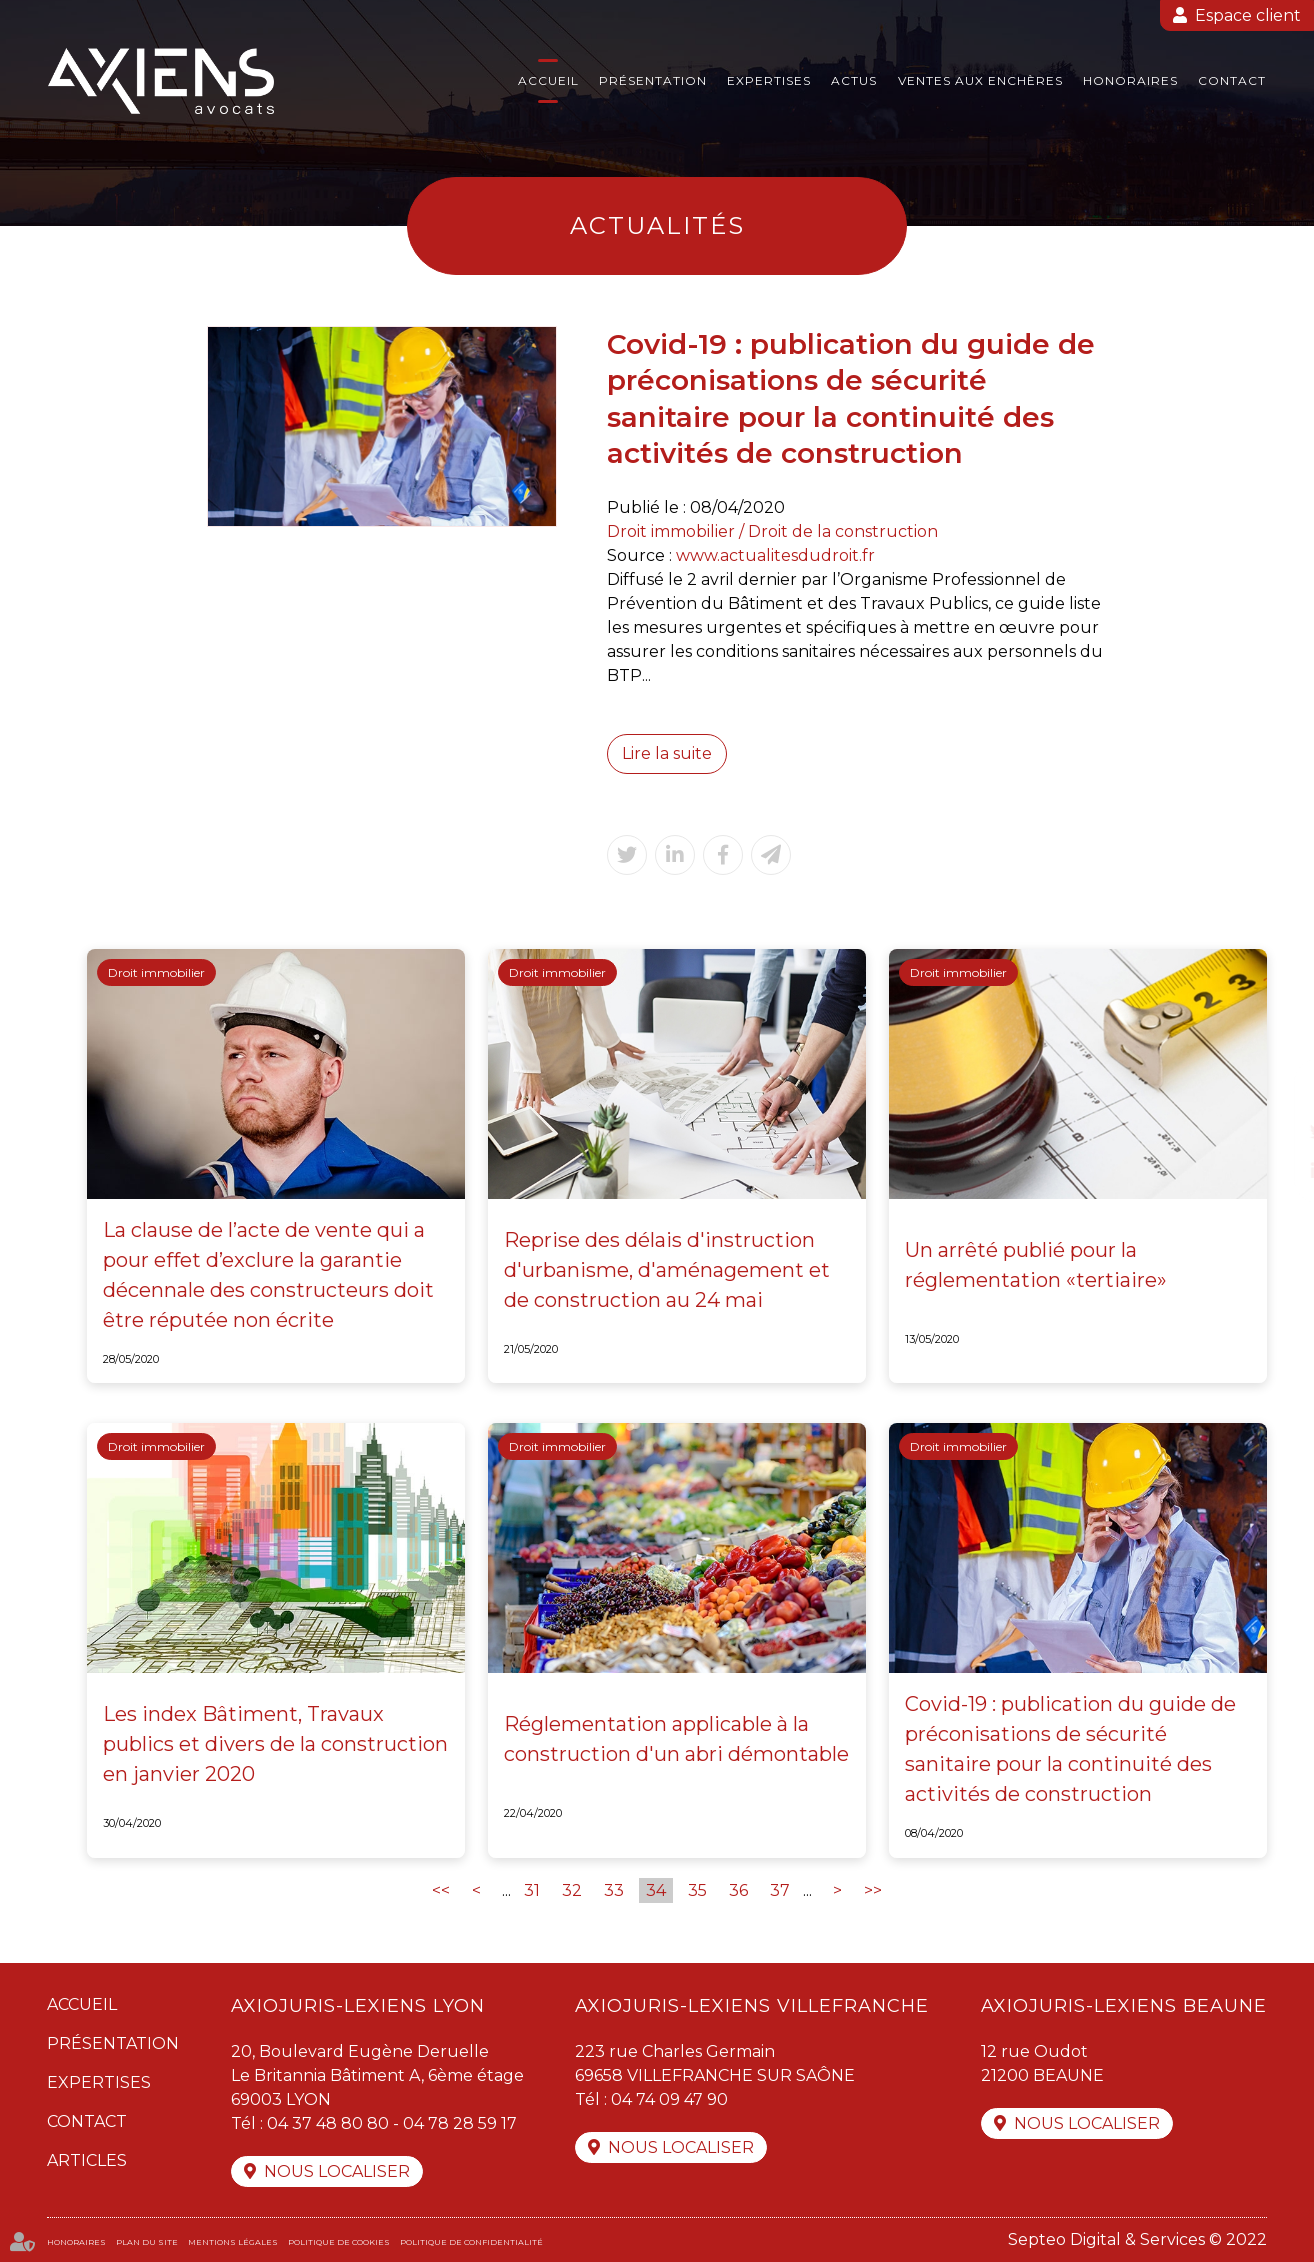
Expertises (769, 80)
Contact (1232, 80)
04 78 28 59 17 (460, 2123)
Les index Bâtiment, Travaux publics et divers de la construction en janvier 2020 (275, 1744)
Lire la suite (667, 753)
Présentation (653, 80)
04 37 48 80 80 (328, 2123)
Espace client (1248, 15)
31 (532, 1890)
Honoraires (1130, 80)
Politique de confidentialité (471, 2242)
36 (738, 1890)
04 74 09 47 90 (669, 2099)
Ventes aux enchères (980, 80)
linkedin (1274, 1171)
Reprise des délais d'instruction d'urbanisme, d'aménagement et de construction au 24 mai (667, 1270)
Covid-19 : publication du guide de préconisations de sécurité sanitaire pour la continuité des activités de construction (1070, 1749)
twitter (1274, 1131)
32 (572, 1890)
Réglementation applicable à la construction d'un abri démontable (676, 1739)
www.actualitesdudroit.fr (775, 555)
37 (780, 1890)
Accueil (548, 80)
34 (656, 1890)
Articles (87, 2160)
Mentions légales (233, 2242)
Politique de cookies (339, 2242)
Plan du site (147, 2242)
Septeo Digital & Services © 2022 (1137, 2239)
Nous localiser (337, 2171)
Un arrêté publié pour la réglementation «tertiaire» (1036, 1265)
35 (697, 1890)
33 (614, 1890)
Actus (854, 80)
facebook (1274, 1091)
